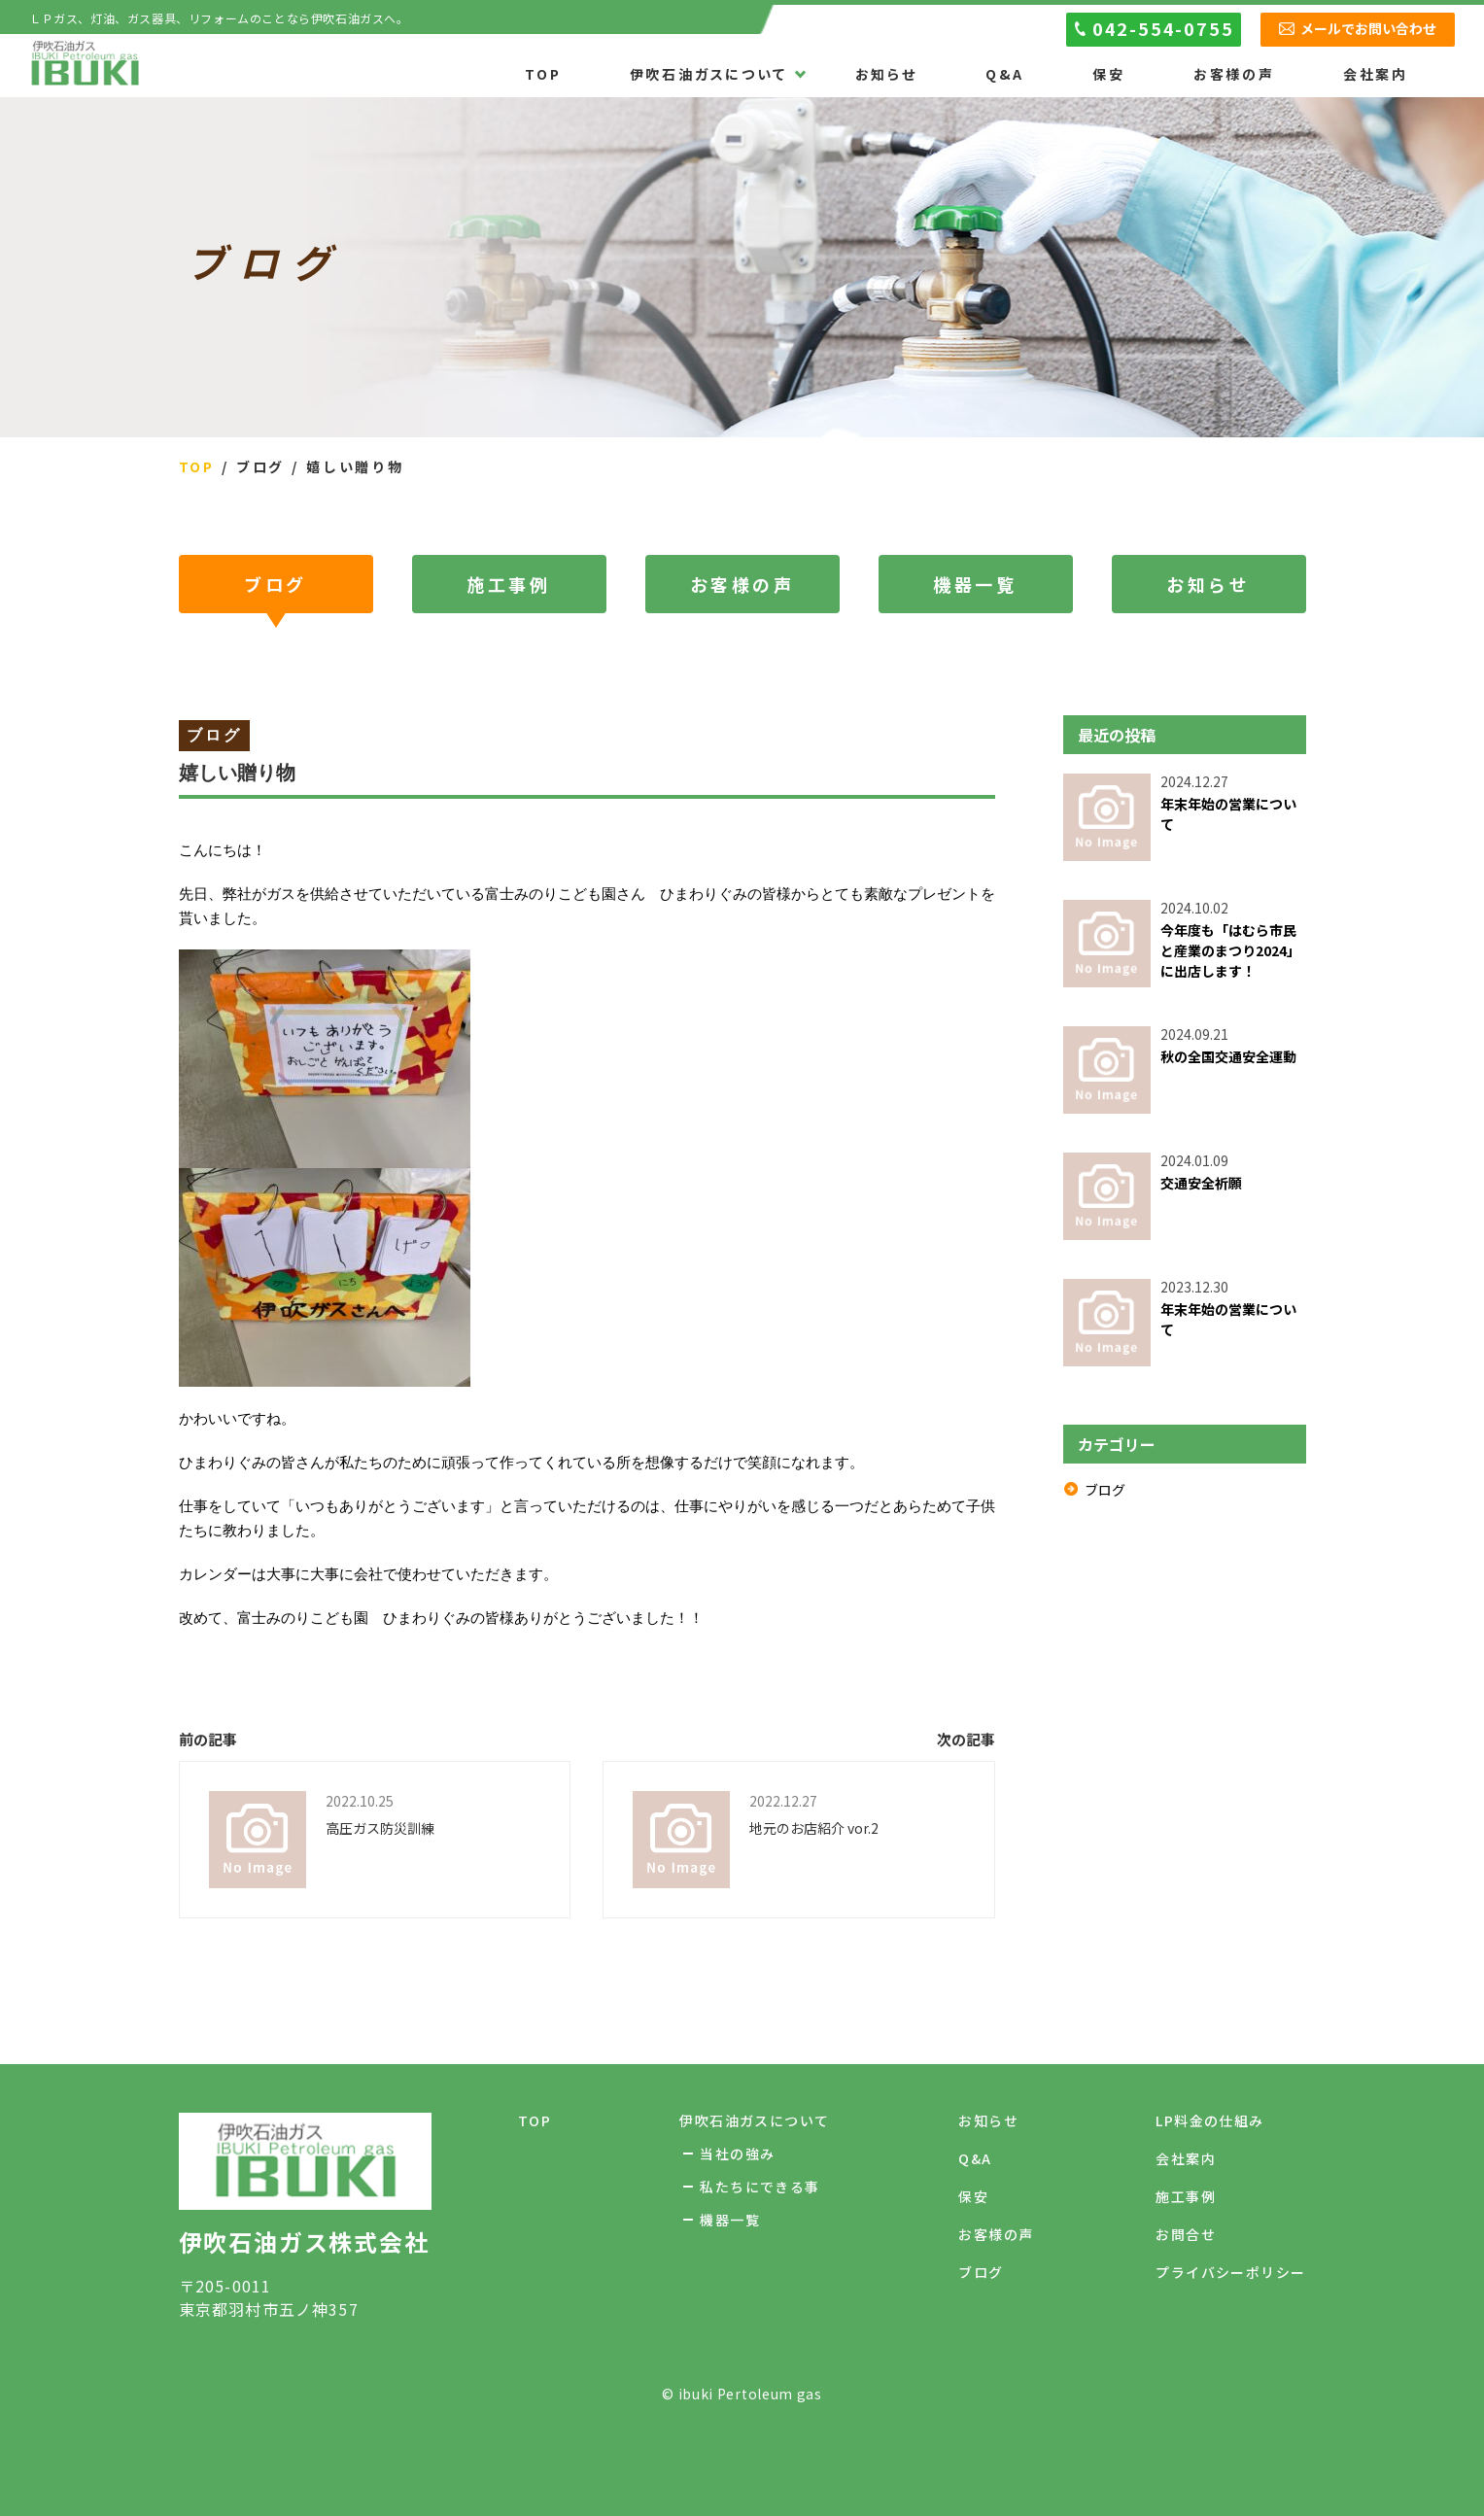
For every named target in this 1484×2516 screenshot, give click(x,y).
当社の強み (737, 2153)
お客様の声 (1234, 75)
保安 (1108, 75)
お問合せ (1186, 2234)
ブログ (275, 584)
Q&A (1004, 75)
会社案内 (1375, 75)
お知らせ (886, 75)
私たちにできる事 (759, 2186)
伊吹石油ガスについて (708, 75)
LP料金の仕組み (1209, 2120)
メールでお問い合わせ (1368, 28)
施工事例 (508, 584)
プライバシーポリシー (1230, 2272)
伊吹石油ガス (85, 65)
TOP (543, 75)
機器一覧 (975, 584)
